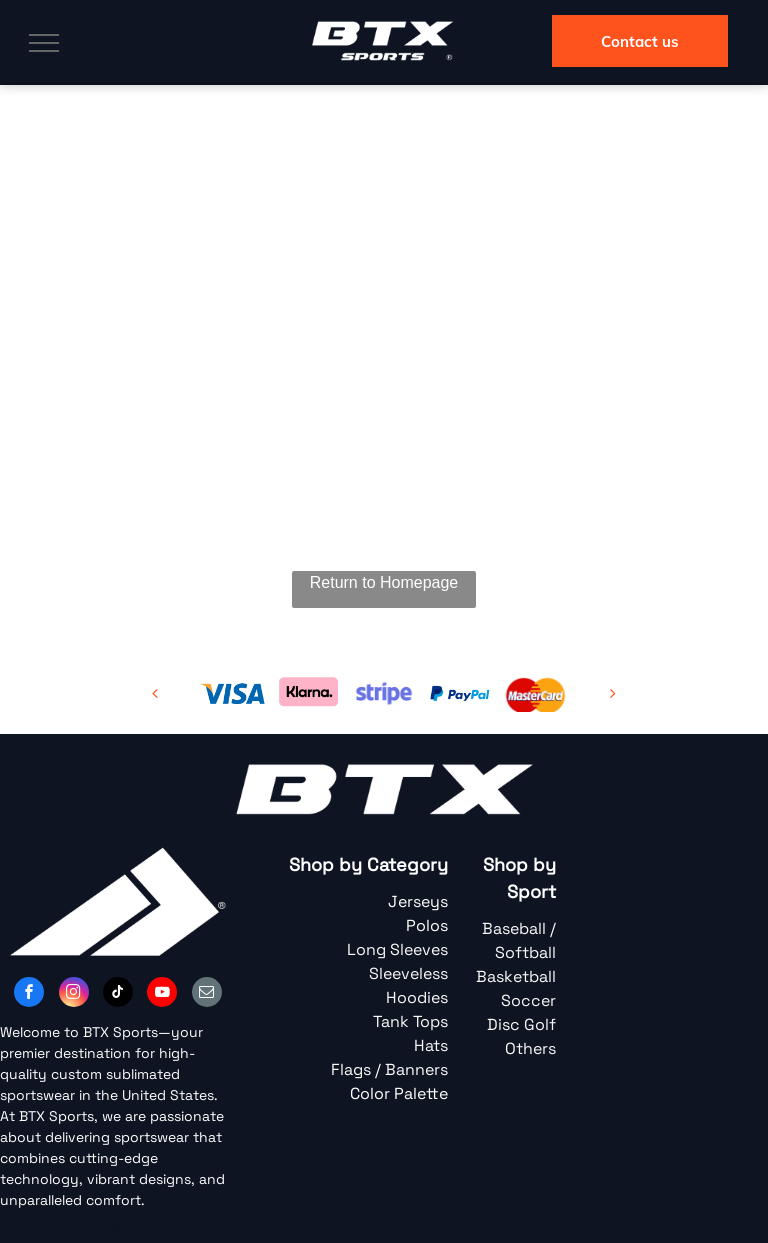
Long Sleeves (397, 949)
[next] (613, 693)
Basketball (516, 976)
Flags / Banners (389, 1069)
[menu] (44, 43)
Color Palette (399, 1093)
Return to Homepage (384, 582)
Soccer (528, 1000)
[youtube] (162, 994)
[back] (155, 693)
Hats (431, 1045)
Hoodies (417, 997)
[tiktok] (118, 994)
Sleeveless (408, 973)
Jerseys (418, 901)
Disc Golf (521, 1024)
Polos (427, 925)
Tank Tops (410, 1021)
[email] (207, 994)
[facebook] (29, 994)
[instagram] (74, 994)
